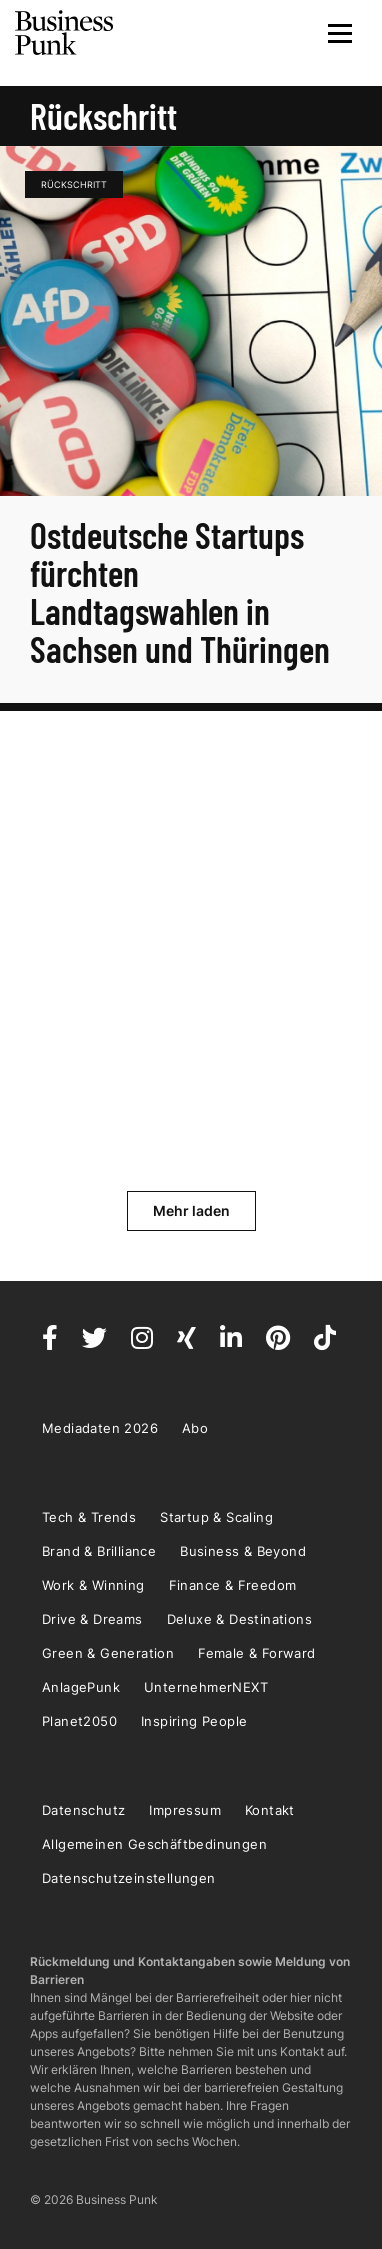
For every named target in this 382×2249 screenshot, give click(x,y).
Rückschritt (74, 184)
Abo (195, 1428)
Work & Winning (93, 1585)
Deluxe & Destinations (239, 1619)
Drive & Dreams (92, 1619)
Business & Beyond (243, 1551)
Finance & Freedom (233, 1585)
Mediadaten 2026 (100, 1428)
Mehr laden (191, 1210)
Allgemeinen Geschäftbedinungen (154, 1844)
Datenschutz (83, 1810)
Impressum (185, 1810)
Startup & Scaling (216, 1517)
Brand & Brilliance (99, 1551)
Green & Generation (108, 1653)
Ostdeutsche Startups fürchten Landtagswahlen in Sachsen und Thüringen (183, 591)
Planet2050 (79, 1721)
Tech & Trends (89, 1517)
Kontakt (270, 1810)
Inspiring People (194, 1721)
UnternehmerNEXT (206, 1687)
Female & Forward (256, 1653)
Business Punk (65, 33)
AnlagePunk (81, 1687)
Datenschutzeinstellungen (129, 1878)
